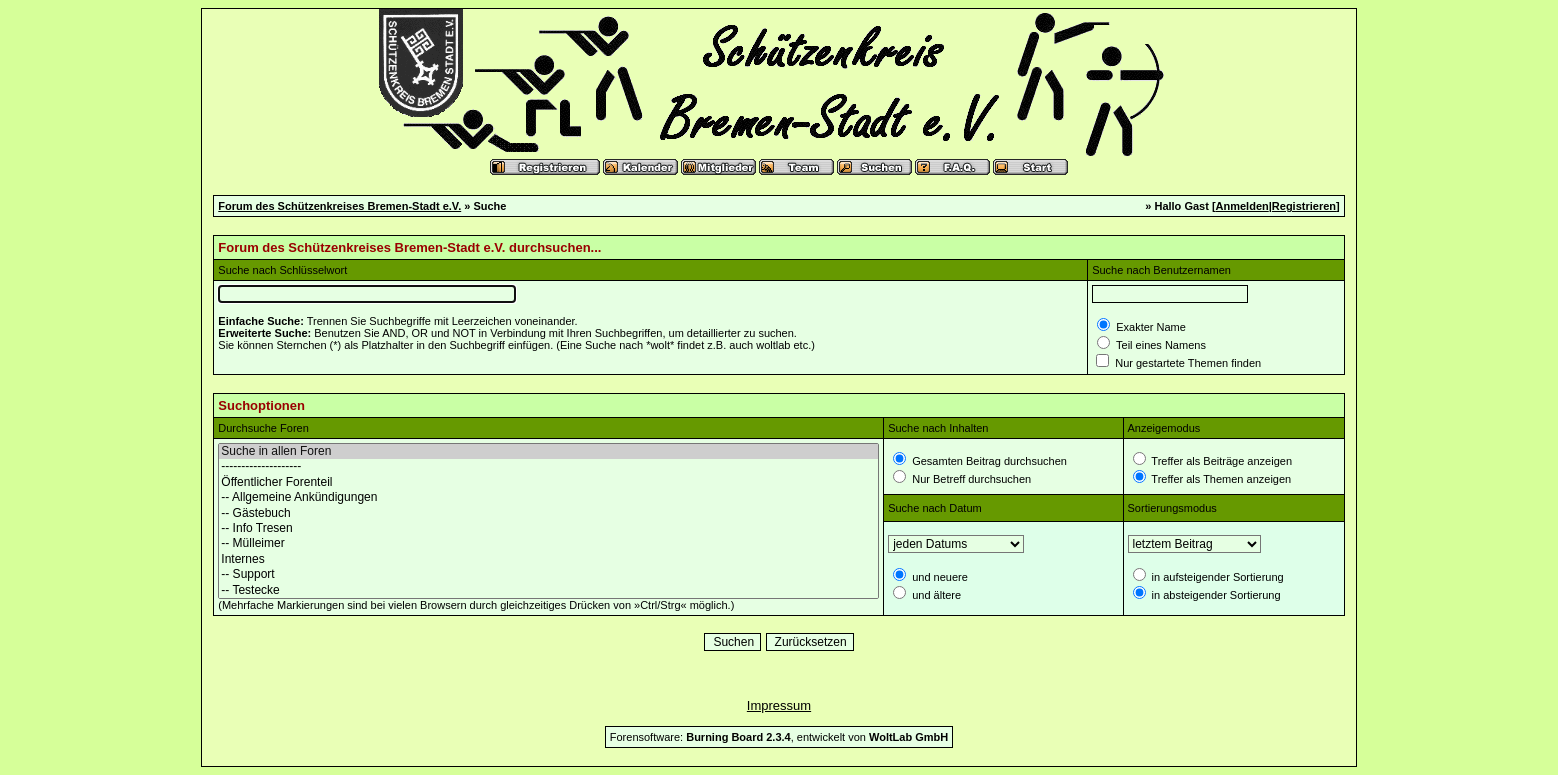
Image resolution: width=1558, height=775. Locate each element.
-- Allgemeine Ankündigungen (548, 497)
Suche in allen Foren (548, 451)
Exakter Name (1149, 327)
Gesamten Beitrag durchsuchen (988, 461)
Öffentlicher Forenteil (548, 482)
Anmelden (1242, 206)
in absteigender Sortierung (1215, 595)
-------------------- (548, 466)
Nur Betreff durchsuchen (970, 479)
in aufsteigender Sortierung (1216, 577)
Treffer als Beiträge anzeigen (1221, 461)
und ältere (935, 595)
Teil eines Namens (1159, 345)
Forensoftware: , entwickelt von (779, 737)
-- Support (548, 574)
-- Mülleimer (548, 543)
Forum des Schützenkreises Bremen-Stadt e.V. (339, 206)
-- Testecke (548, 590)
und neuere (938, 577)
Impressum (779, 705)
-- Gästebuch (548, 513)
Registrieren (1304, 206)
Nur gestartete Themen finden (1186, 363)
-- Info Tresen (548, 528)
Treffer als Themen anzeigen (1220, 479)
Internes (548, 559)
